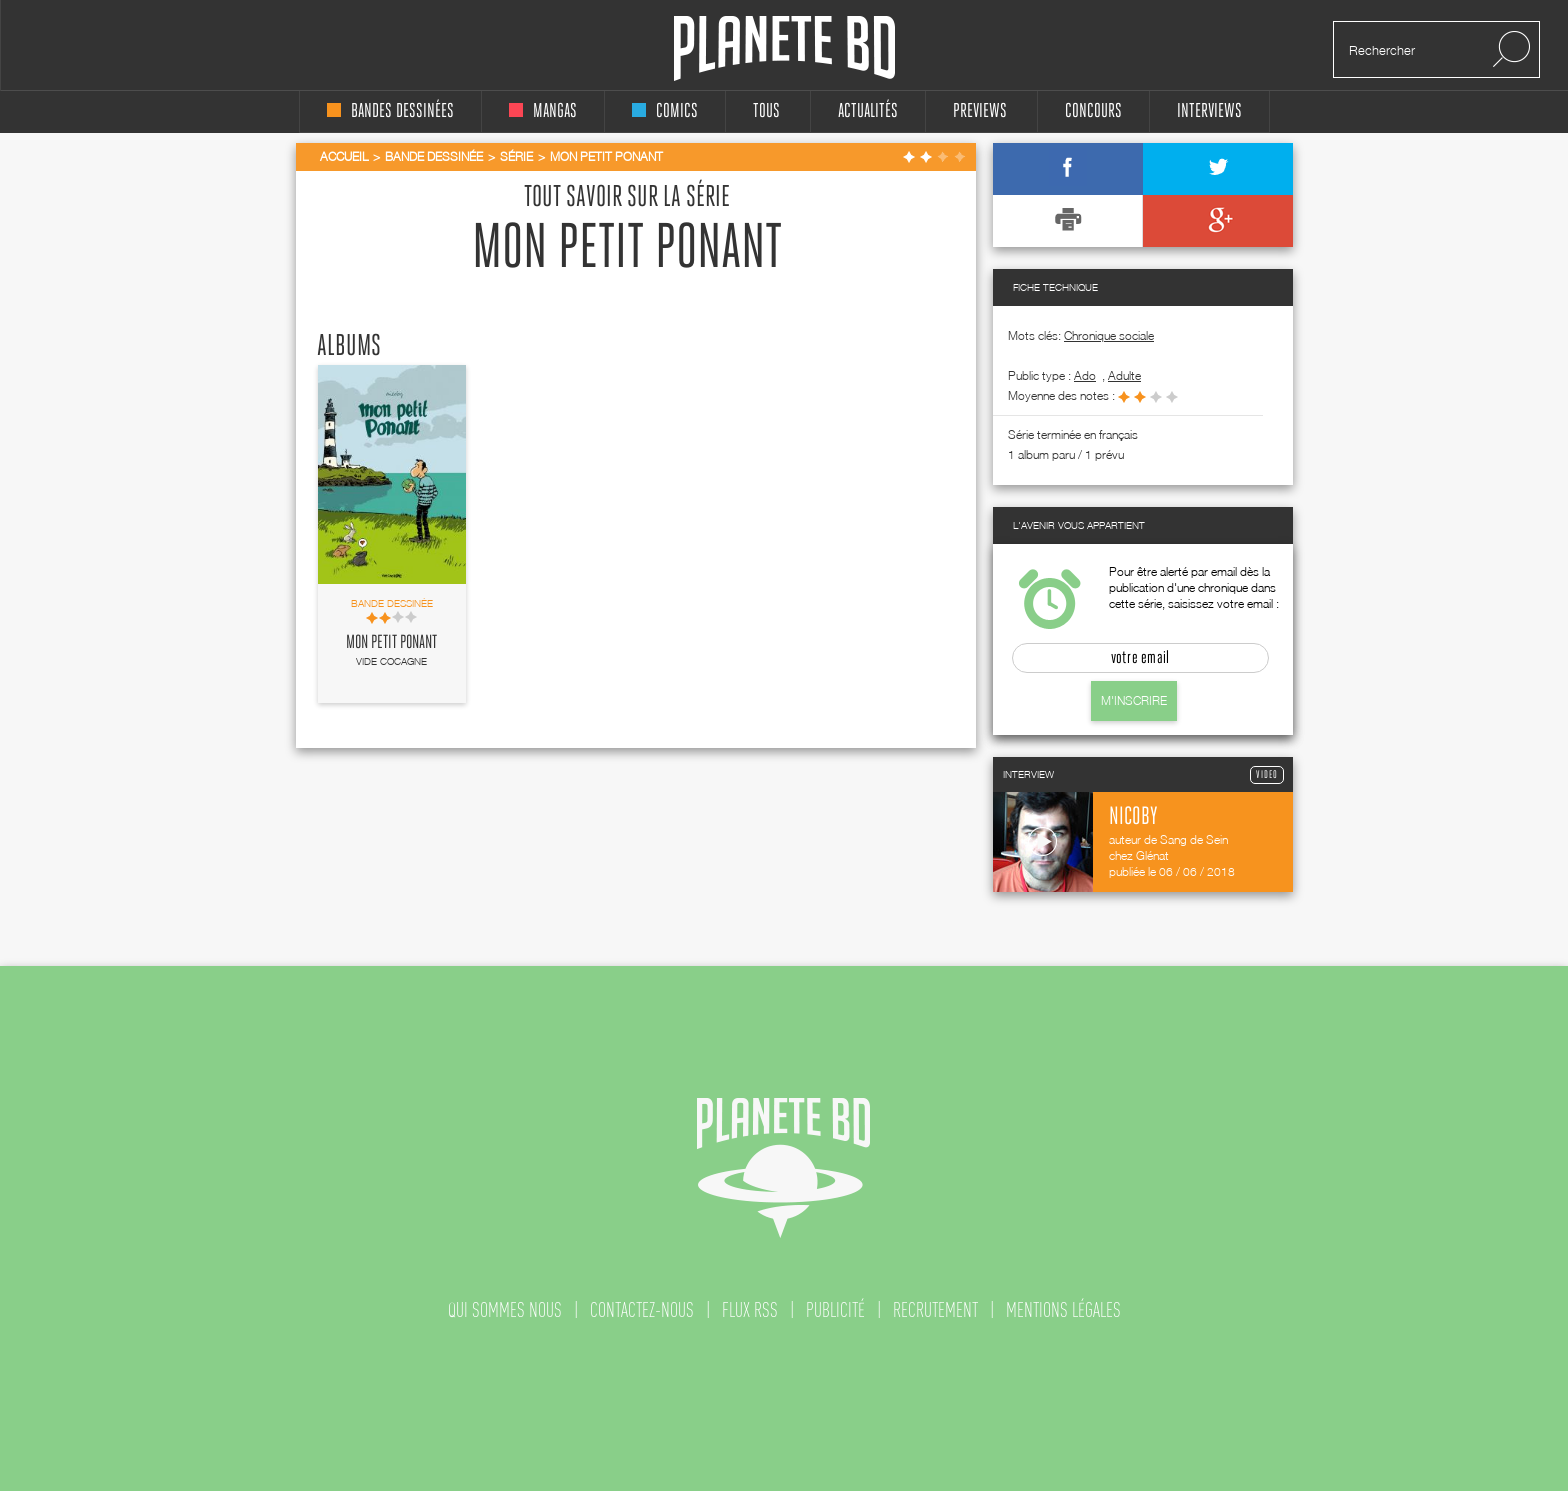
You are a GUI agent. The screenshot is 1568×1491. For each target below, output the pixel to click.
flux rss (750, 1310)
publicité (835, 1310)
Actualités (868, 111)
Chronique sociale (1109, 335)
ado (1085, 375)
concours (1093, 111)
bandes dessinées (390, 111)
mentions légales (1063, 1310)
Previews (980, 111)
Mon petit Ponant (391, 643)
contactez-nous (642, 1310)
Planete (784, 48)
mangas (543, 111)
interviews (1209, 111)
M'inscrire (1134, 700)
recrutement (935, 1310)
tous (766, 111)
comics (665, 111)
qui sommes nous (505, 1310)
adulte (1124, 375)
